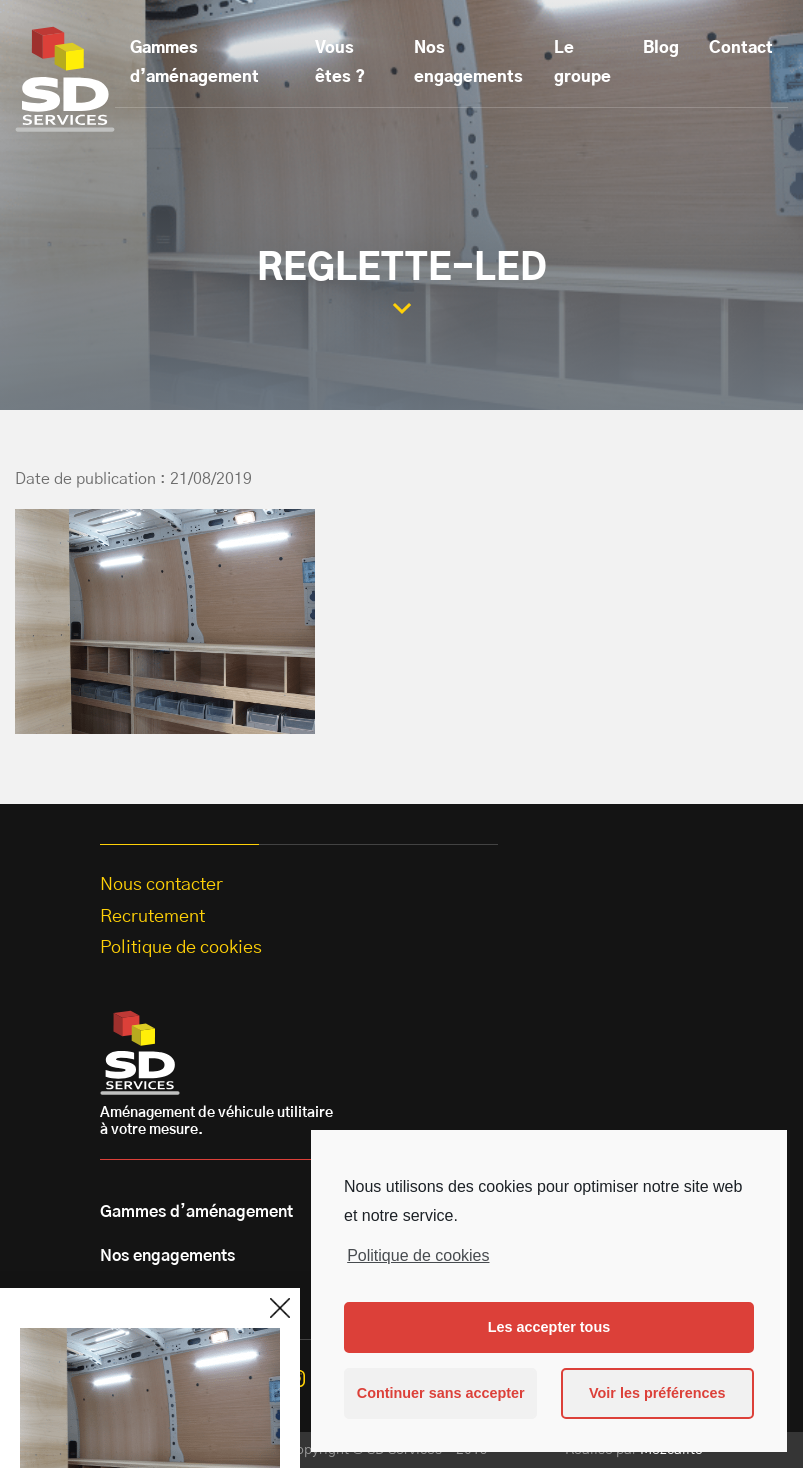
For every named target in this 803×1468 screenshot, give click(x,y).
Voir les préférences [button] (657, 1393)
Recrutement (152, 917)
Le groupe (582, 62)
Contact (741, 48)
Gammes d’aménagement (194, 62)
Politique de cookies (418, 1255)
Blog (661, 48)
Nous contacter (161, 885)
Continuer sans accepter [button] (441, 1393)
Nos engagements (468, 62)
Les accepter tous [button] (549, 1327)
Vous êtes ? (340, 62)
